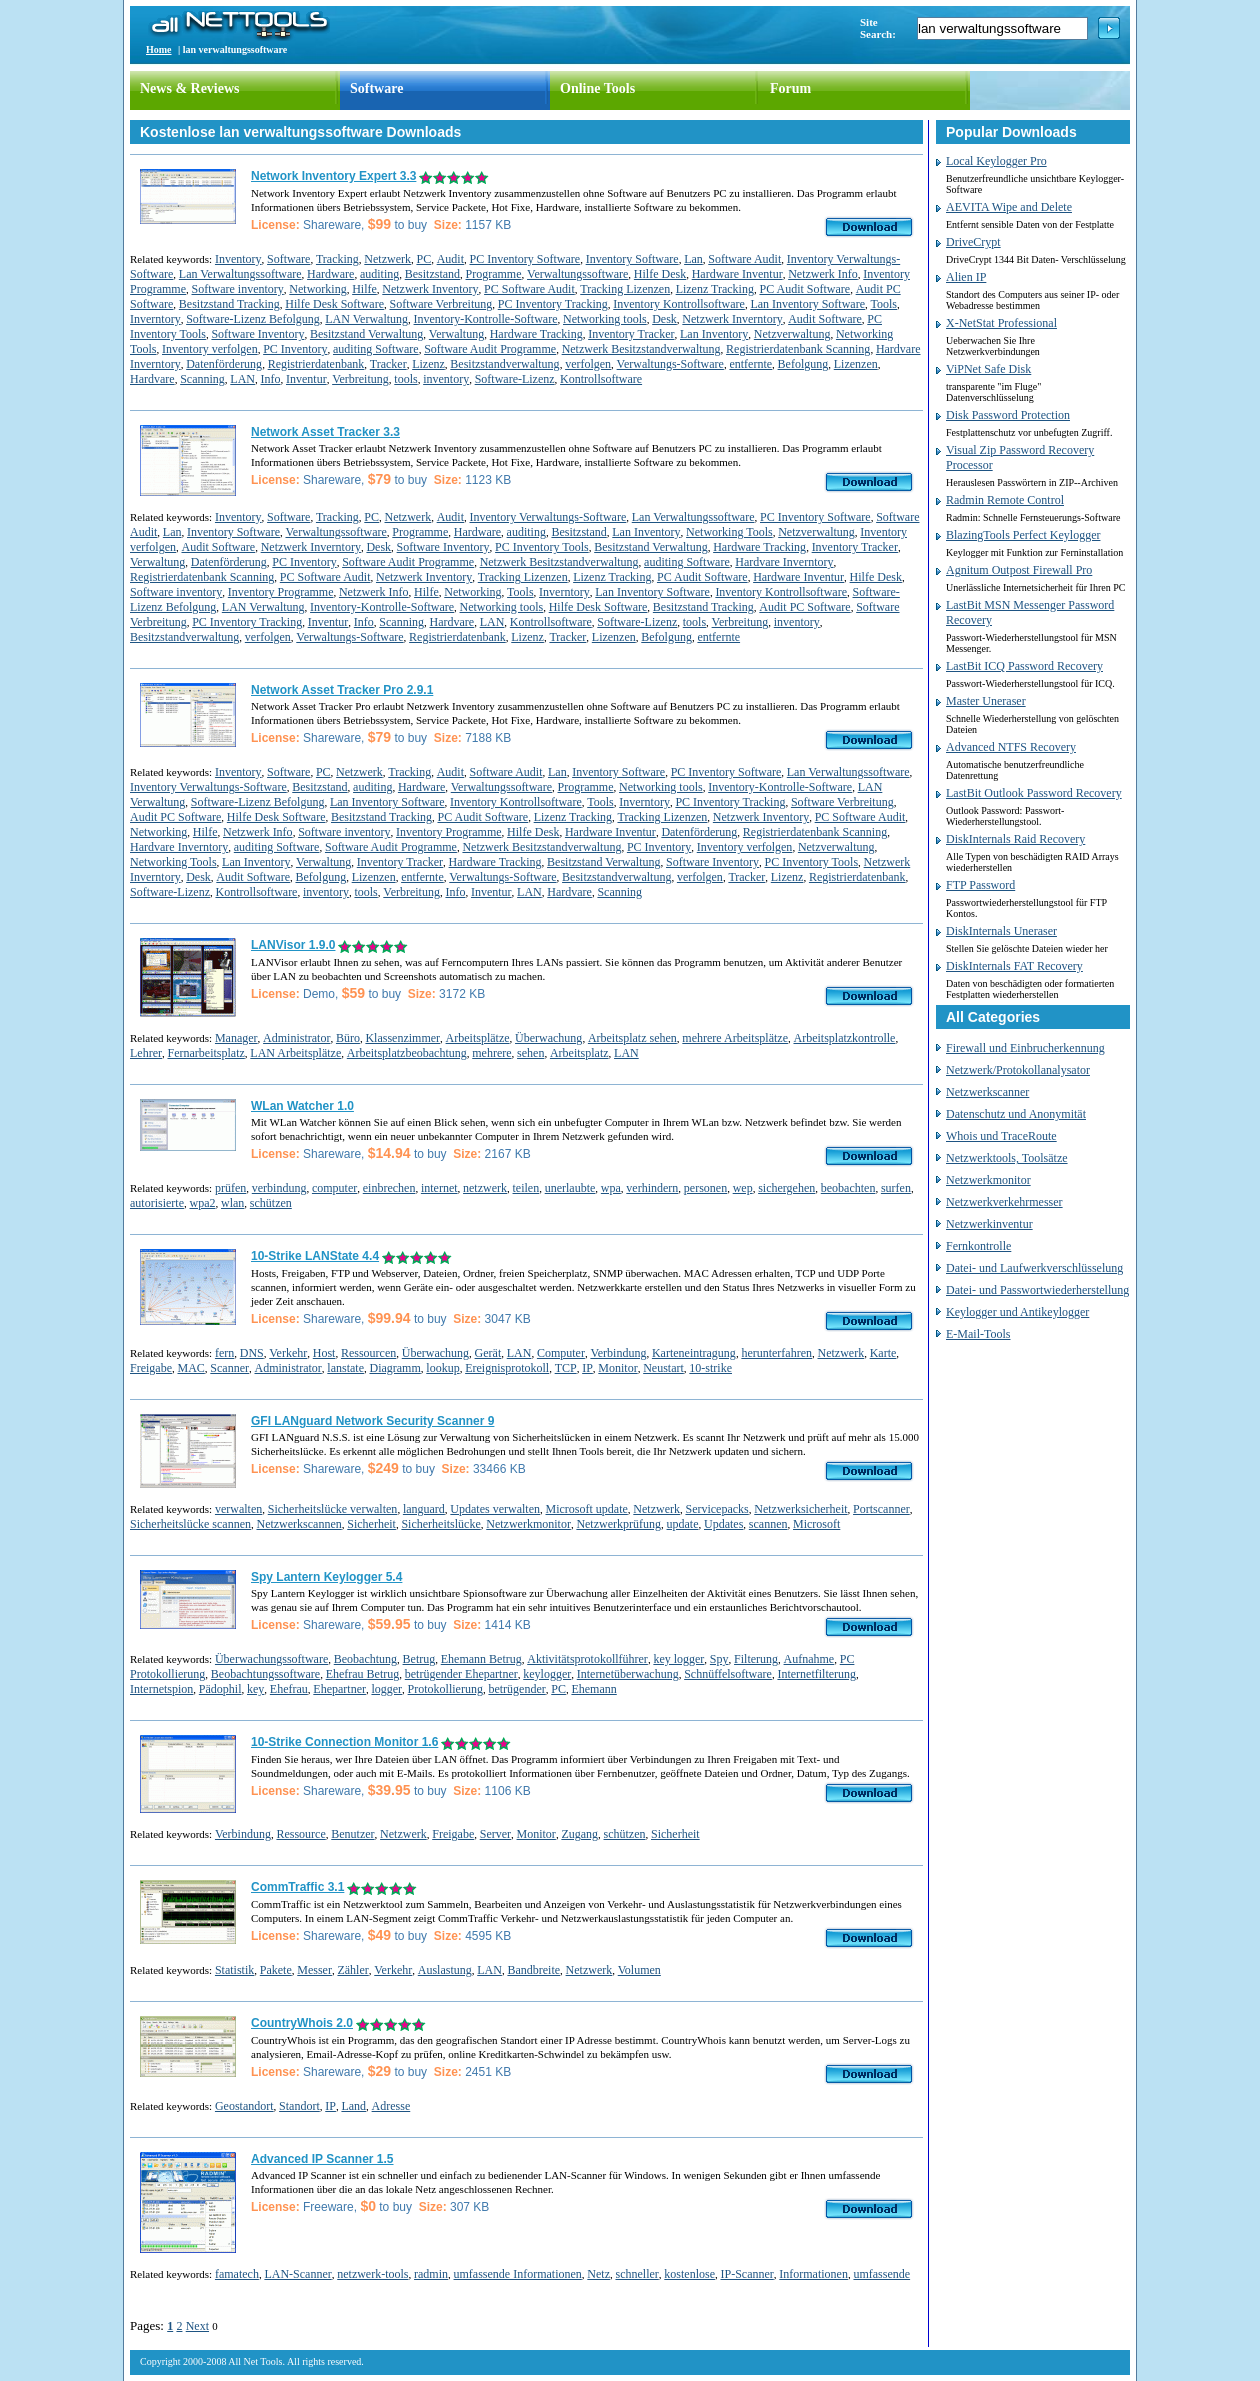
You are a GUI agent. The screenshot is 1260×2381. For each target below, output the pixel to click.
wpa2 (202, 1203)
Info (270, 379)
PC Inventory (295, 349)
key (255, 1689)
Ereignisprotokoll (507, 1368)
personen (705, 1188)
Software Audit (744, 259)
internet (439, 1188)
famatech (237, 2274)
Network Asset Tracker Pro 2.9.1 (342, 690)
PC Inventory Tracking (553, 304)
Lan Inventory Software (807, 304)
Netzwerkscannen (298, 1524)
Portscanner (881, 1509)
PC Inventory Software (524, 259)
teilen (526, 1188)
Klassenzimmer (402, 1038)
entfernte (750, 364)
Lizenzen (856, 364)
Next (197, 2326)
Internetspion (161, 1689)
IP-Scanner (746, 2274)
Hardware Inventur (737, 274)
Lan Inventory (714, 334)
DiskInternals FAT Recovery (1014, 966)
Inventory (238, 259)
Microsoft (816, 1524)
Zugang (579, 1834)
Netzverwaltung (792, 334)
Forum (790, 88)
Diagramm (394, 1368)
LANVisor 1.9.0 (293, 945)
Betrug (419, 1659)
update (683, 1524)
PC (423, 259)
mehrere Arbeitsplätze (735, 1038)
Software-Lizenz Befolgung (253, 319)
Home (159, 49)
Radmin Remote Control (1005, 500)
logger (386, 1689)
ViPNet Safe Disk (988, 369)
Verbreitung (360, 379)
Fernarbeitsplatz (205, 1053)
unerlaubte (570, 1188)
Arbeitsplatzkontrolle (844, 1038)
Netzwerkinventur (989, 1224)
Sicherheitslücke (440, 1524)
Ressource (300, 1834)
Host (324, 1353)
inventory (446, 379)
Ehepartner (339, 1689)
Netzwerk (387, 259)
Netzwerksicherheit (800, 1509)
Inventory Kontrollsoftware (679, 304)
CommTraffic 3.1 (297, 1887)
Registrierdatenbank (316, 364)
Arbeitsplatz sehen (632, 1038)
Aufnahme (809, 1659)
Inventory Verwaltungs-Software (547, 517)
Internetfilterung (816, 1674)
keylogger (547, 1674)
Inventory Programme (281, 592)
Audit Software (825, 319)
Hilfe (364, 289)
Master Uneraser (986, 701)
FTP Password (980, 885)
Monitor (617, 1368)
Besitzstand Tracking (229, 304)
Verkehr (288, 1353)
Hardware (330, 274)
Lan (693, 259)
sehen (530, 1053)
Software (376, 88)
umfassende (881, 2274)
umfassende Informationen (518, 2274)
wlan (232, 1203)
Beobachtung (365, 1659)
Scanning (202, 379)
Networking (317, 289)
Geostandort (244, 2106)
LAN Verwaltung (366, 319)
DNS (252, 1353)
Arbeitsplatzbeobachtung (407, 1053)
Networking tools (605, 319)
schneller (636, 2274)
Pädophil (220, 1689)
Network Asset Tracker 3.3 (325, 432)
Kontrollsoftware (601, 379)
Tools (884, 304)
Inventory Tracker (631, 334)
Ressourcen (368, 1353)
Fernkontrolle (978, 1246)
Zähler (352, 1970)
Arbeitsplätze (478, 1038)
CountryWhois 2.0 (302, 2023)
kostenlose (689, 2274)
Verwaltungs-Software (670, 364)
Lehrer (146, 1053)
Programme (494, 274)
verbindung (279, 1188)
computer (334, 1188)
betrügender (516, 1689)
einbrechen (389, 1188)
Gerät (488, 1353)
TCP (566, 1368)
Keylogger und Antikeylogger (1017, 1312)
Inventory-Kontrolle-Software (486, 319)
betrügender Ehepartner (461, 1674)
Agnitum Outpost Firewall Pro (1019, 570)
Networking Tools (729, 532)
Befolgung (803, 364)
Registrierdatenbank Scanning (798, 349)
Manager (236, 1038)
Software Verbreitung (440, 304)
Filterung (756, 1659)
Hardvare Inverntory (784, 562)
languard (424, 1509)
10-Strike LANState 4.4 (315, 1256)
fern (224, 1353)
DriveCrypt (973, 242)
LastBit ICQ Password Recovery (1024, 666)
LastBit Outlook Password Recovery (1034, 793)
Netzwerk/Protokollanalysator (1018, 1070)
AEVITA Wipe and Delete (1009, 207)
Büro (348, 1038)
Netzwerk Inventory (430, 289)
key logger (678, 1659)
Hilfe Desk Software (334, 304)
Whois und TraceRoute (1001, 1136)
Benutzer (352, 1834)
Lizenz (428, 364)
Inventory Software (632, 259)
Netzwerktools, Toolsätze (1007, 1158)
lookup (442, 1368)
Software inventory (238, 289)
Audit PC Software (804, 607)
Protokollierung (445, 1689)
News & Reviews (190, 88)
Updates (723, 1524)
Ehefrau (289, 1689)
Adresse (391, 2106)
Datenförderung (224, 364)
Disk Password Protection (1008, 415)
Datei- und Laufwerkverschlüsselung (1034, 1268)
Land (353, 2106)
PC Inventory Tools (542, 547)
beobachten (848, 1188)
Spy (719, 1659)
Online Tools (597, 88)
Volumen (639, 1970)
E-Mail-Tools (978, 1334)
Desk (664, 319)
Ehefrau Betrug (363, 1674)
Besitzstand (432, 274)
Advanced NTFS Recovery (1011, 747)
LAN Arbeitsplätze (295, 1053)
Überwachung (548, 1038)
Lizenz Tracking (715, 289)
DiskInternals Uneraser (1001, 931)
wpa (611, 1188)
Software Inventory (257, 334)
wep (743, 1188)
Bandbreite (533, 1970)
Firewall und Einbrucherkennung (1025, 1048)
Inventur (306, 379)
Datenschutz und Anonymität (1016, 1114)
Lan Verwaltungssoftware (240, 274)
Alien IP (966, 277)
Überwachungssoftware (271, 1659)
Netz (598, 2274)
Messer (314, 1970)
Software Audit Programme (490, 349)
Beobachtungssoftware (265, 1674)
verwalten (238, 1509)
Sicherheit (371, 1524)
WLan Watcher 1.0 (302, 1106)
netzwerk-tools (372, 2274)
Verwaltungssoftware (577, 274)
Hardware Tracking (536, 334)
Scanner (229, 1368)
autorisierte (157, 1203)
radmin (431, 2274)
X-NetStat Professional (1001, 323)
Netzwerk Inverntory (732, 319)
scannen (768, 1524)
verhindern (652, 1188)
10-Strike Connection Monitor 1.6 (344, 1742)
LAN (242, 379)
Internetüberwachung (628, 1674)
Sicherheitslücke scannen (190, 1524)
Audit (450, 259)
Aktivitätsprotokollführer (587, 1659)
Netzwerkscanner (987, 1092)
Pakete (276, 1970)
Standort (299, 2106)
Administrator (296, 1038)
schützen (271, 1203)
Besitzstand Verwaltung (366, 334)
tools (405, 379)
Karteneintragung (694, 1353)
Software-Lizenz (515, 379)
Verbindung (618, 1353)
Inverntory (155, 319)
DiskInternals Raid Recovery (1015, 839)
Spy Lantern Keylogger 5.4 (326, 1577)
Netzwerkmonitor (528, 1524)
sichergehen (786, 1188)
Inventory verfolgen (210, 349)
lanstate (345, 1368)
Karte (883, 1353)
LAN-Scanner (297, 2274)
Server (495, 1834)
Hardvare (152, 379)
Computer (561, 1353)
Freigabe (151, 1368)
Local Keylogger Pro (996, 161)
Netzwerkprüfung (618, 1524)
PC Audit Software (804, 289)
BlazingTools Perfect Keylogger (1023, 535)
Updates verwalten (495, 1509)
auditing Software (376, 349)
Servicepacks (716, 1509)
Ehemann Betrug (481, 1659)
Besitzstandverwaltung (504, 364)
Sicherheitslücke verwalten (333, 1509)
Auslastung (445, 1970)
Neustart (663, 1368)
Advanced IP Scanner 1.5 (322, 2159)
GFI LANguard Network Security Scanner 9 (372, 1421)
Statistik (234, 1970)
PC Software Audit (529, 289)
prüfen (230, 1188)
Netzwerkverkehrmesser (1004, 1202)
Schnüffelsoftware (728, 1674)
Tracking (337, 259)
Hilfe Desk (660, 274)
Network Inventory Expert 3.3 (333, 176)
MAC (190, 1368)
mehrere (491, 1053)
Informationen (813, 2274)
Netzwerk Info (823, 274)
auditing (379, 274)
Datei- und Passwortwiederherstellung (1037, 1290)
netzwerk (485, 1188)
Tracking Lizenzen (625, 289)
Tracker (388, 364)
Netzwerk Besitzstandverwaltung (641, 349)
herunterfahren (776, 1353)
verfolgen (588, 364)
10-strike (710, 1368)
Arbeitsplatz (579, 1053)
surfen (896, 1188)
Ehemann (593, 1689)
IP (587, 1368)
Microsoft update (587, 1509)
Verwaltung (456, 334)
